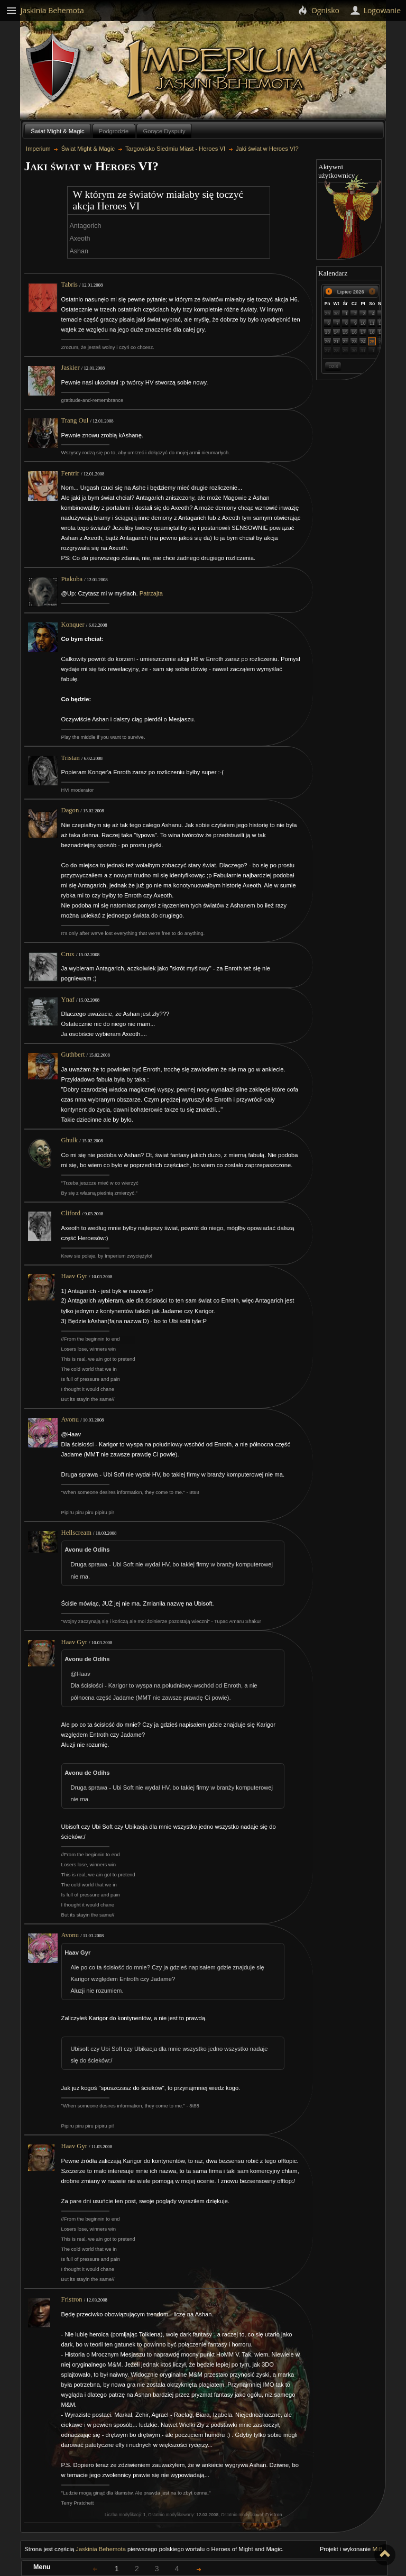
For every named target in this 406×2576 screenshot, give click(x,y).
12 (381, 323)
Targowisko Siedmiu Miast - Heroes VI (175, 148)
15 (345, 332)
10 (363, 323)
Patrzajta (151, 593)
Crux (68, 954)
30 (336, 313)
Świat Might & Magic (57, 131)
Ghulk (69, 1140)
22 (345, 341)
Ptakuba (72, 579)
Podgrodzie (114, 131)
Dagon (70, 810)
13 (327, 332)
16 (354, 332)
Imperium (225, 69)
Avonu (70, 1419)
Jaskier (70, 367)
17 (363, 332)
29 (327, 313)
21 (336, 341)
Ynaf (68, 999)
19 (381, 332)
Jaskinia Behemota (101, 2549)
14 (336, 332)
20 (327, 341)
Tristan (70, 758)
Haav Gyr (74, 1276)
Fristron (71, 2299)
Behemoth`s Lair (53, 68)
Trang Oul (75, 420)
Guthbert (73, 1054)
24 (363, 341)
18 (372, 332)
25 (372, 341)
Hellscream (76, 1532)
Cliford (70, 1213)
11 (372, 323)
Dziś (333, 366)
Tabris (69, 284)
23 (354, 341)
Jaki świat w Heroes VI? (267, 148)
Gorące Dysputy (164, 131)
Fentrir (70, 473)
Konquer (73, 624)
